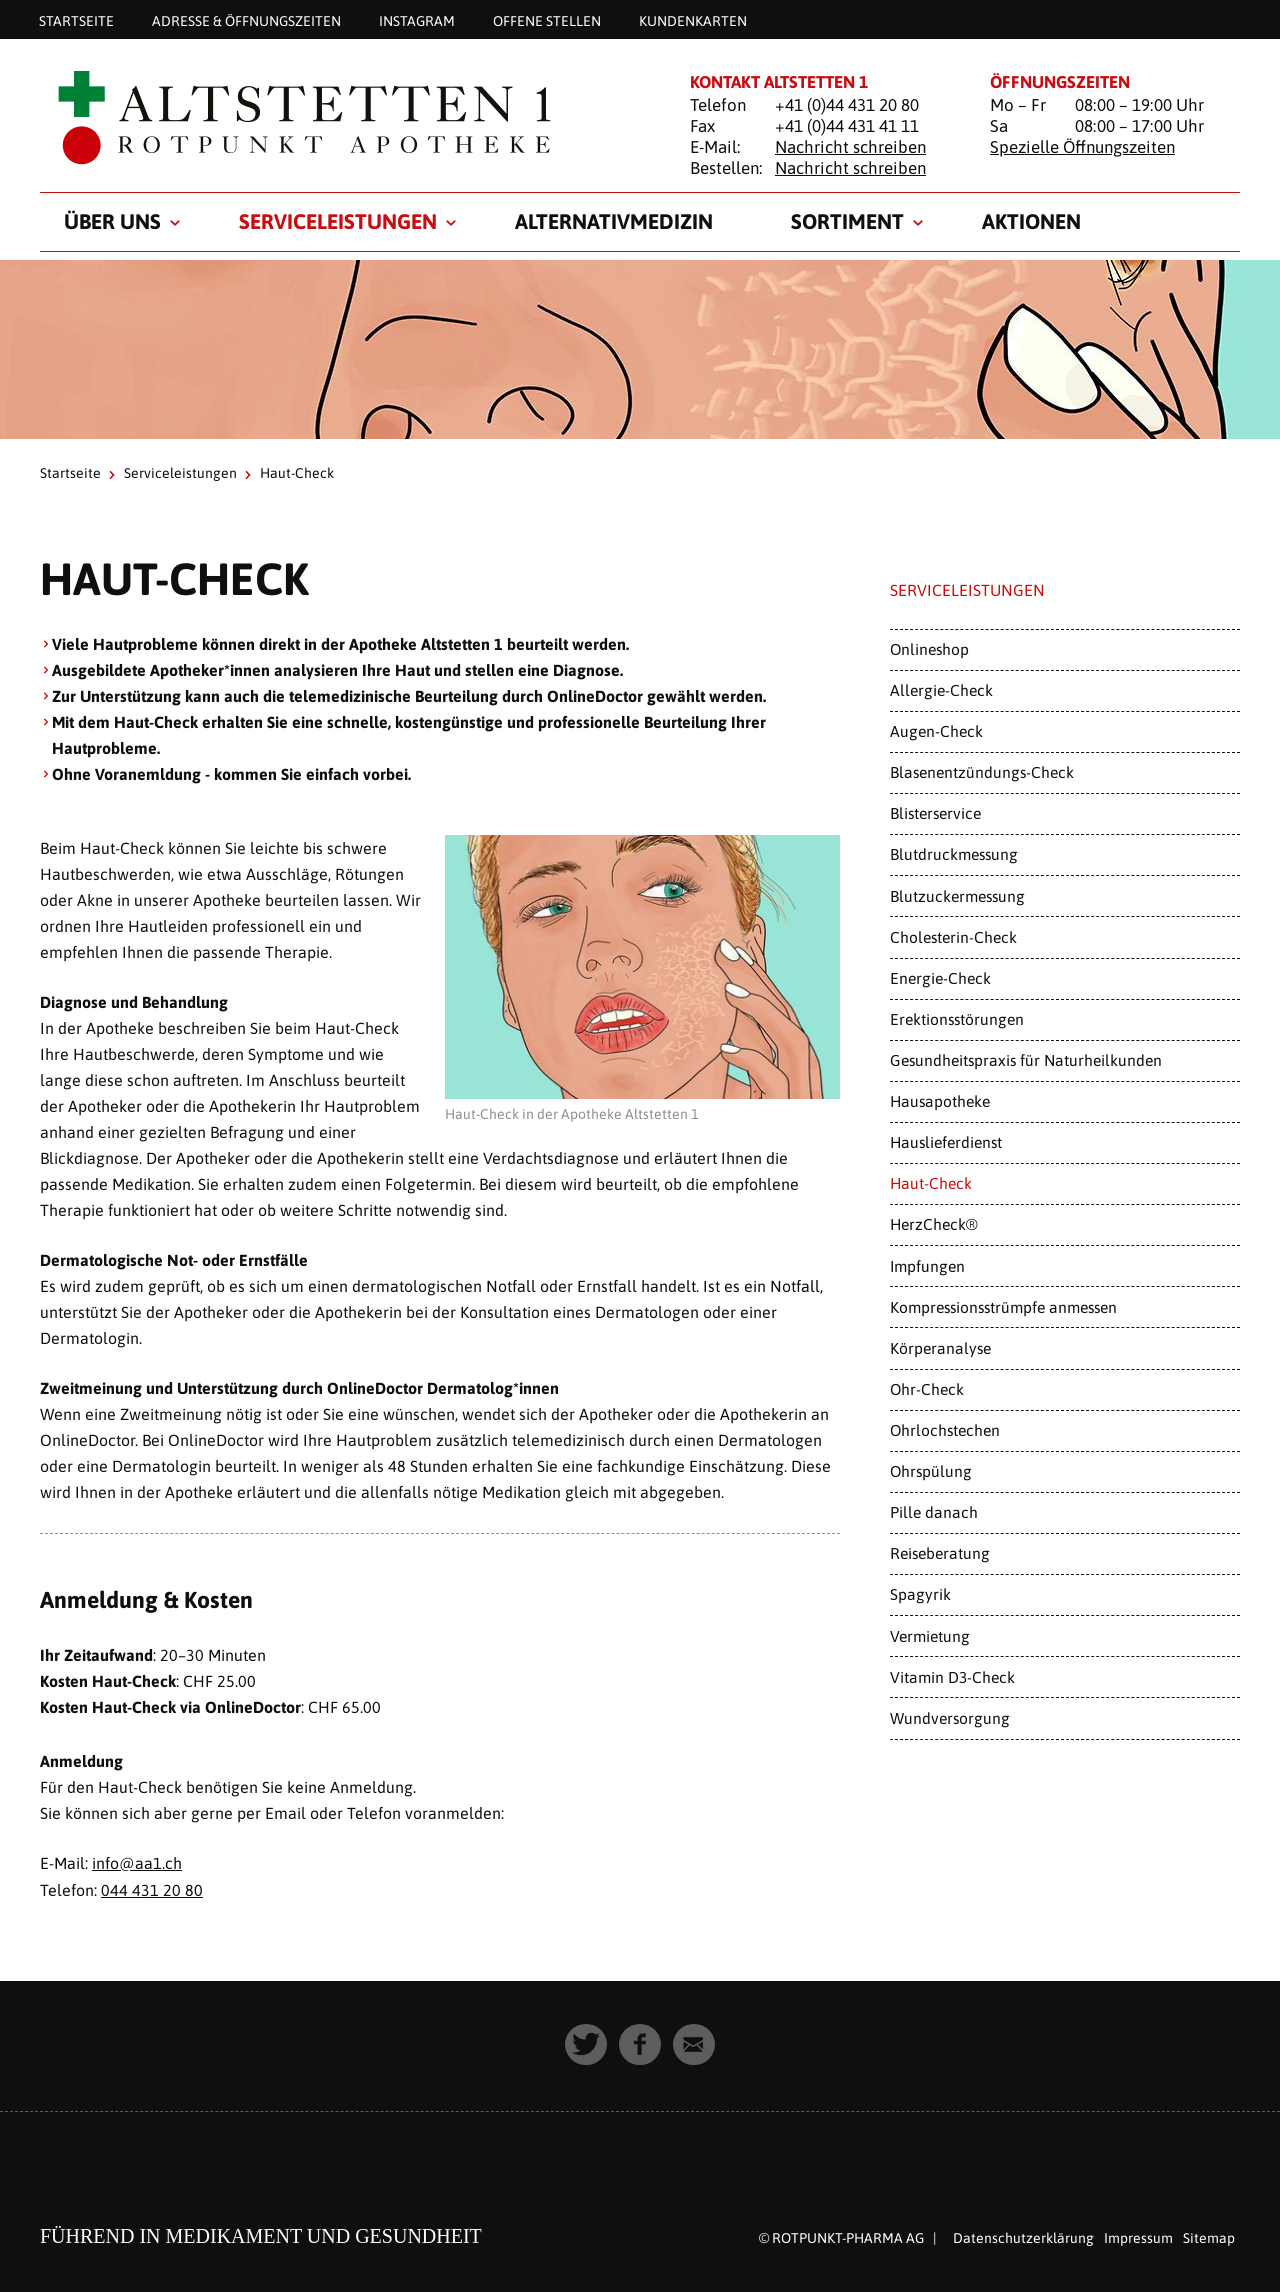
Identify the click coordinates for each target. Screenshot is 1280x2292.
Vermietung (930, 1636)
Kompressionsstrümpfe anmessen (1003, 1307)
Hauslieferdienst (946, 1142)
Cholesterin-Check (953, 937)
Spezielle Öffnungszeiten (1082, 147)
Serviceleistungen (338, 221)
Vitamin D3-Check (952, 1677)
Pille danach (934, 1512)
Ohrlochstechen (945, 1430)
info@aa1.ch (137, 1863)
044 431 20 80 (152, 1889)
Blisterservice (935, 813)
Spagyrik (920, 1594)
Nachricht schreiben (850, 147)
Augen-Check (936, 731)
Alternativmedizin (614, 221)
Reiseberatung (940, 1553)
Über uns (112, 221)
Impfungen (927, 1266)
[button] (586, 2043)
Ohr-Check (927, 1389)
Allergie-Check (941, 690)
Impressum (1138, 2236)
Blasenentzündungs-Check (982, 772)
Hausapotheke (940, 1101)
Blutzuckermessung (957, 896)
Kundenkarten (693, 20)
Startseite (76, 20)
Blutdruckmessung (954, 854)
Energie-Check (940, 978)
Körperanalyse (940, 1348)
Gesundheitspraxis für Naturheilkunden (1026, 1060)
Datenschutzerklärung (1023, 2236)
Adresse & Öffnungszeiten (246, 20)
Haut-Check (931, 1183)
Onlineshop (929, 649)
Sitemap (1209, 2236)
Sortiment (847, 221)
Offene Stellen (547, 20)
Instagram (417, 20)
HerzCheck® (934, 1224)
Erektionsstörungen (957, 1019)
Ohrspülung (931, 1471)
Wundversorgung (950, 1718)
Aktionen (1031, 221)
